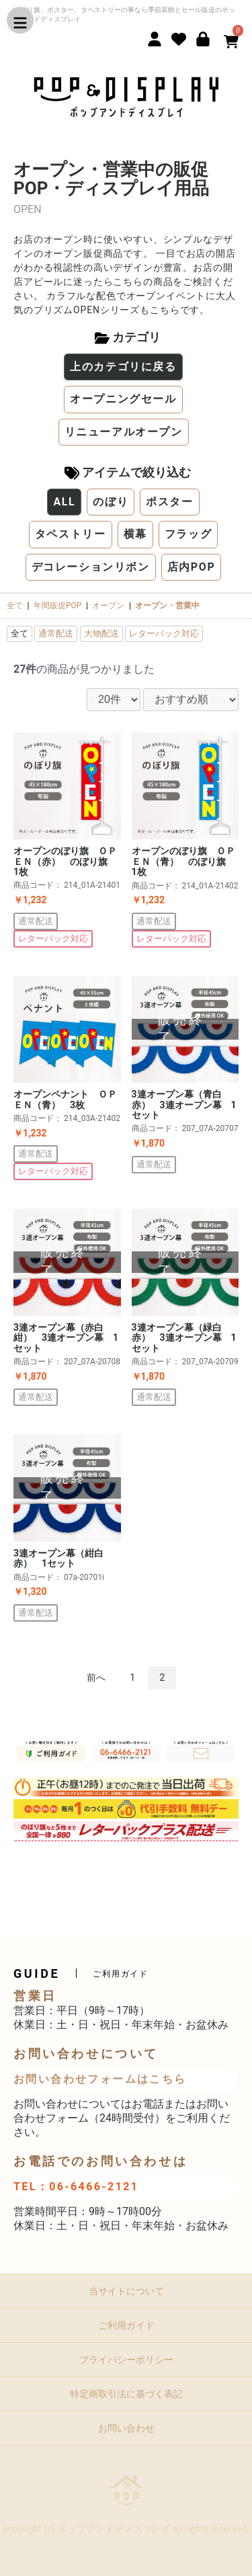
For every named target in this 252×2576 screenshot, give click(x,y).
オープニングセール (123, 398)
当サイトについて (126, 2291)
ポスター (169, 501)
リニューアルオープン (124, 431)
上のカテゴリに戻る (123, 366)
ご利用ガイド (126, 2325)
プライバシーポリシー (126, 2359)
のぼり (110, 501)
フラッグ (188, 534)
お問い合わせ (126, 2428)
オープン (108, 605)
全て (15, 605)
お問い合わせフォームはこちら (100, 2079)
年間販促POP (57, 605)
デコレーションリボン (91, 566)
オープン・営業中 (167, 605)
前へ (96, 1677)
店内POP (191, 566)
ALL (64, 501)
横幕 (135, 534)
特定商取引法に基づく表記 (126, 2393)
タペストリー (70, 534)
